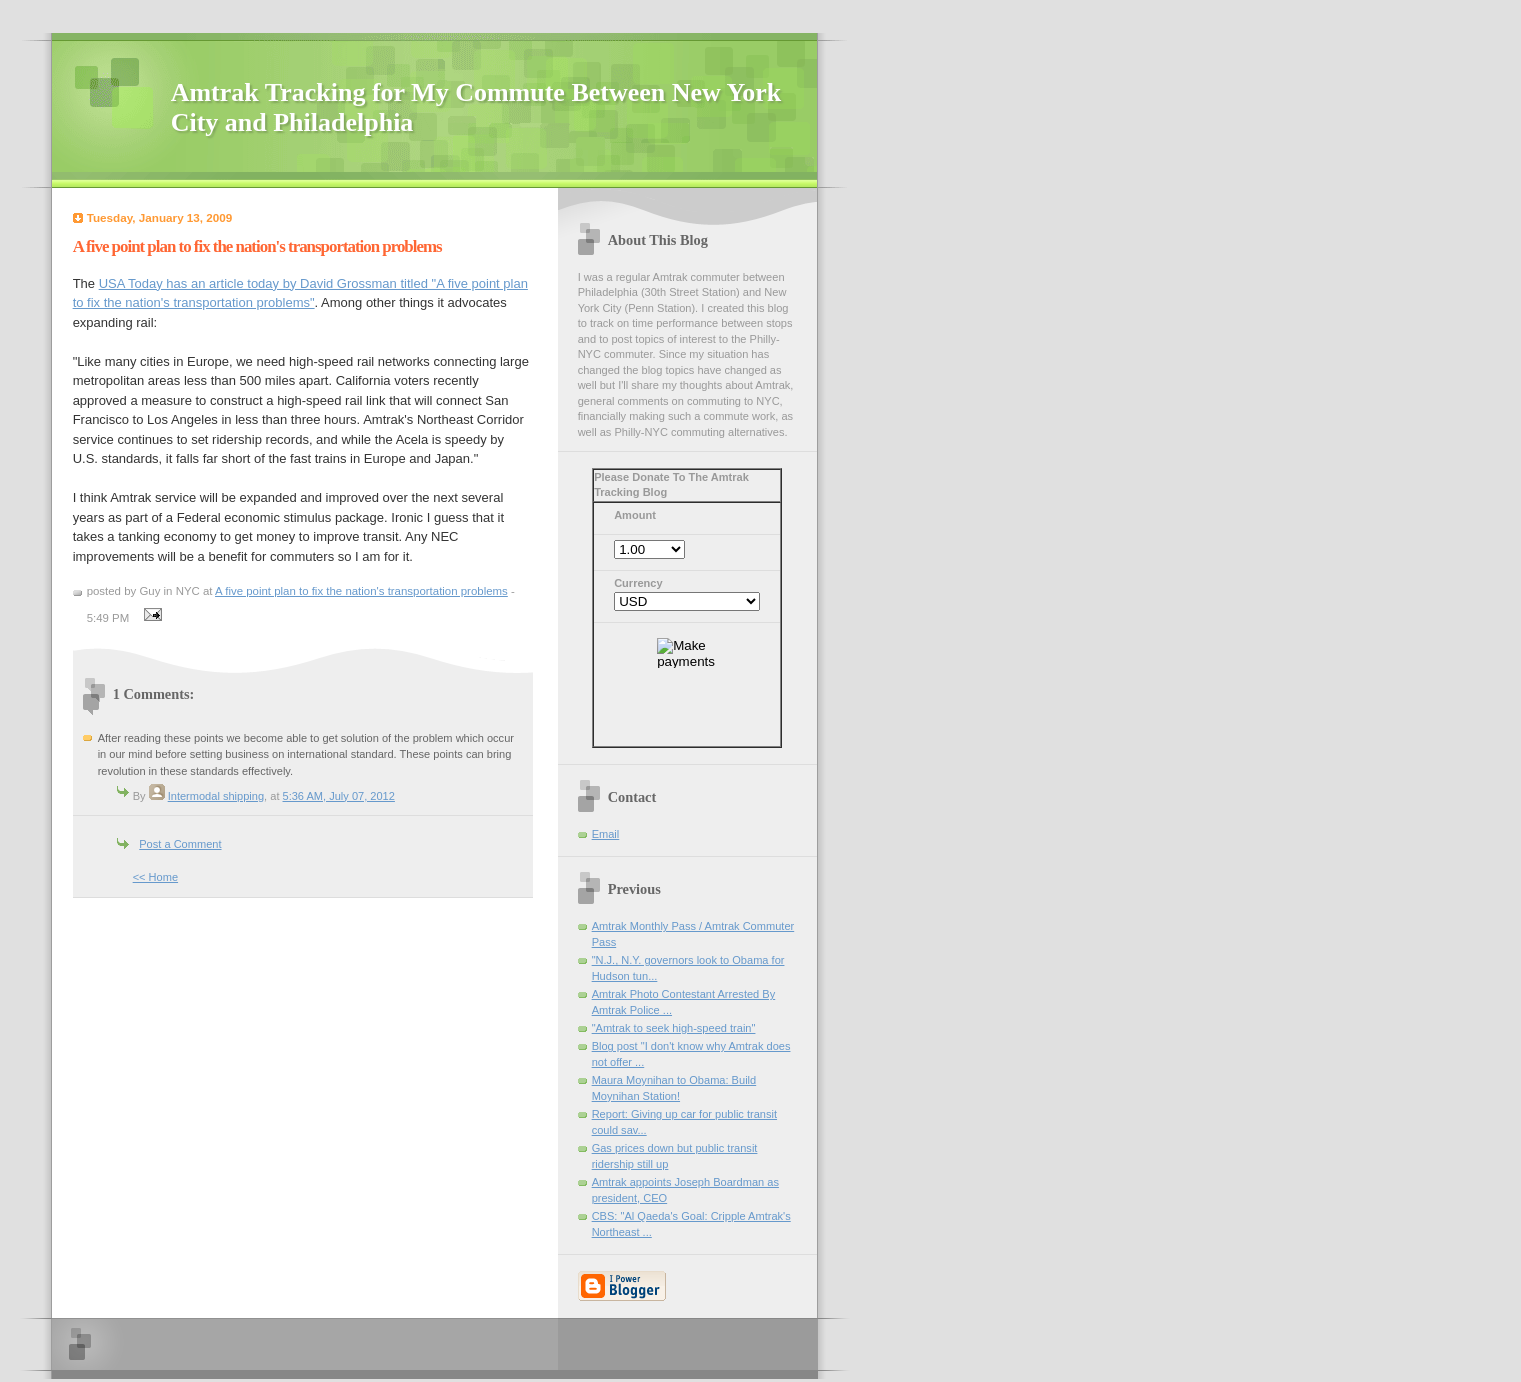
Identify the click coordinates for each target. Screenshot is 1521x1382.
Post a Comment (180, 844)
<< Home (155, 877)
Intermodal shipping (216, 796)
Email (606, 834)
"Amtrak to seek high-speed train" (674, 1028)
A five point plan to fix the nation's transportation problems (361, 591)
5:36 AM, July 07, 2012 (339, 796)
